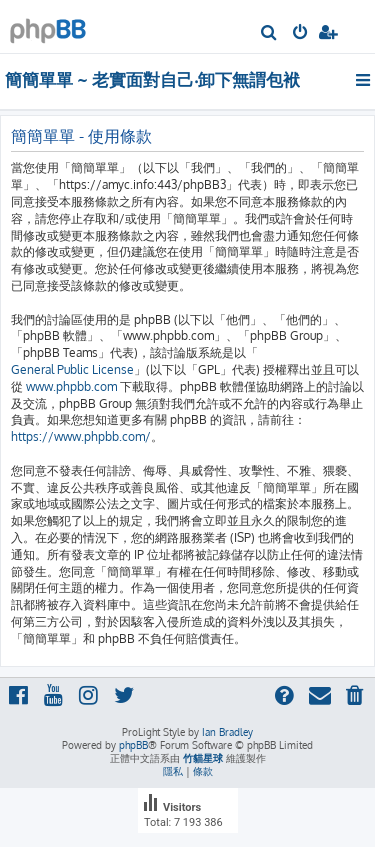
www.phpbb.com (71, 386)
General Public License (72, 369)
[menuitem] (269, 34)
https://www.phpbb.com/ (81, 436)
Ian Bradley (227, 732)
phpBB (133, 745)
